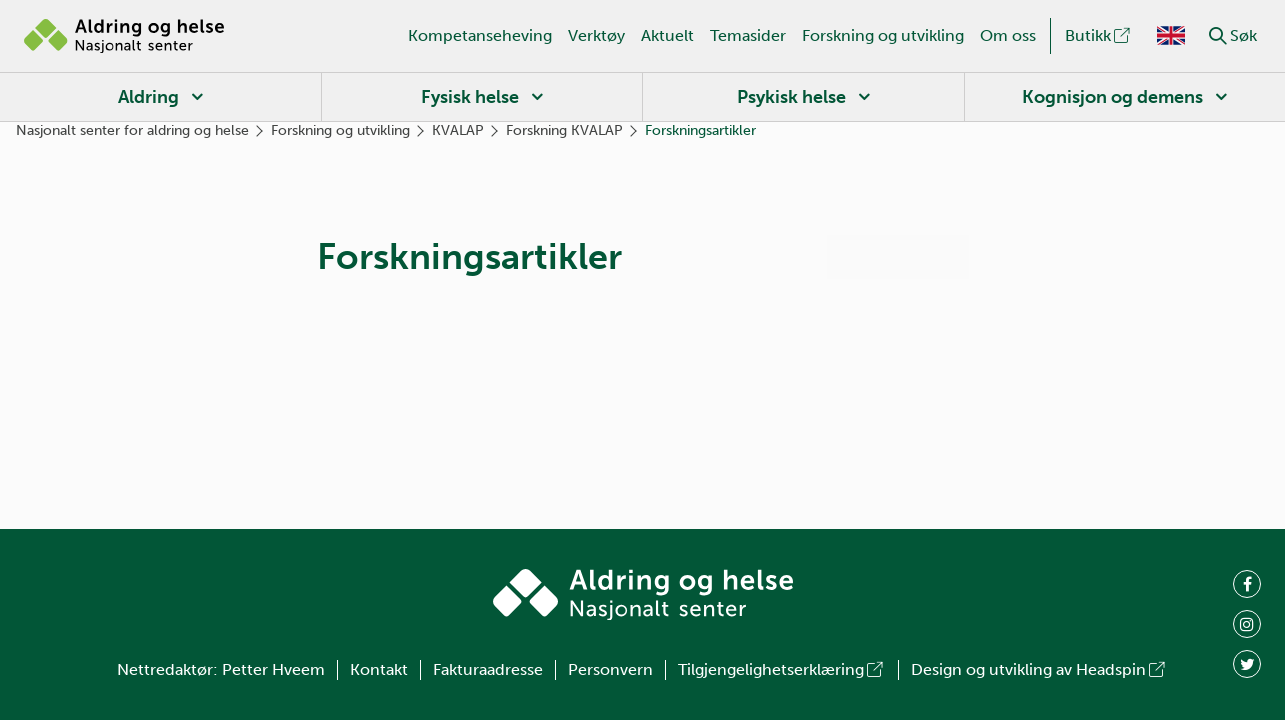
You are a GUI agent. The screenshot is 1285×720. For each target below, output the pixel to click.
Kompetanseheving (480, 35)
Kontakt (379, 669)
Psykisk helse (791, 97)
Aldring (148, 97)
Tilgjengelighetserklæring (782, 669)
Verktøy (596, 35)
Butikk (1099, 35)
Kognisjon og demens (1112, 97)
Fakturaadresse (488, 669)
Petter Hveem (273, 669)
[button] (1218, 36)
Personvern (610, 669)
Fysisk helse (470, 97)
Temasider (748, 35)
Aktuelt (667, 35)
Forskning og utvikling (883, 35)
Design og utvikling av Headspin (1039, 669)
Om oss (1008, 35)
